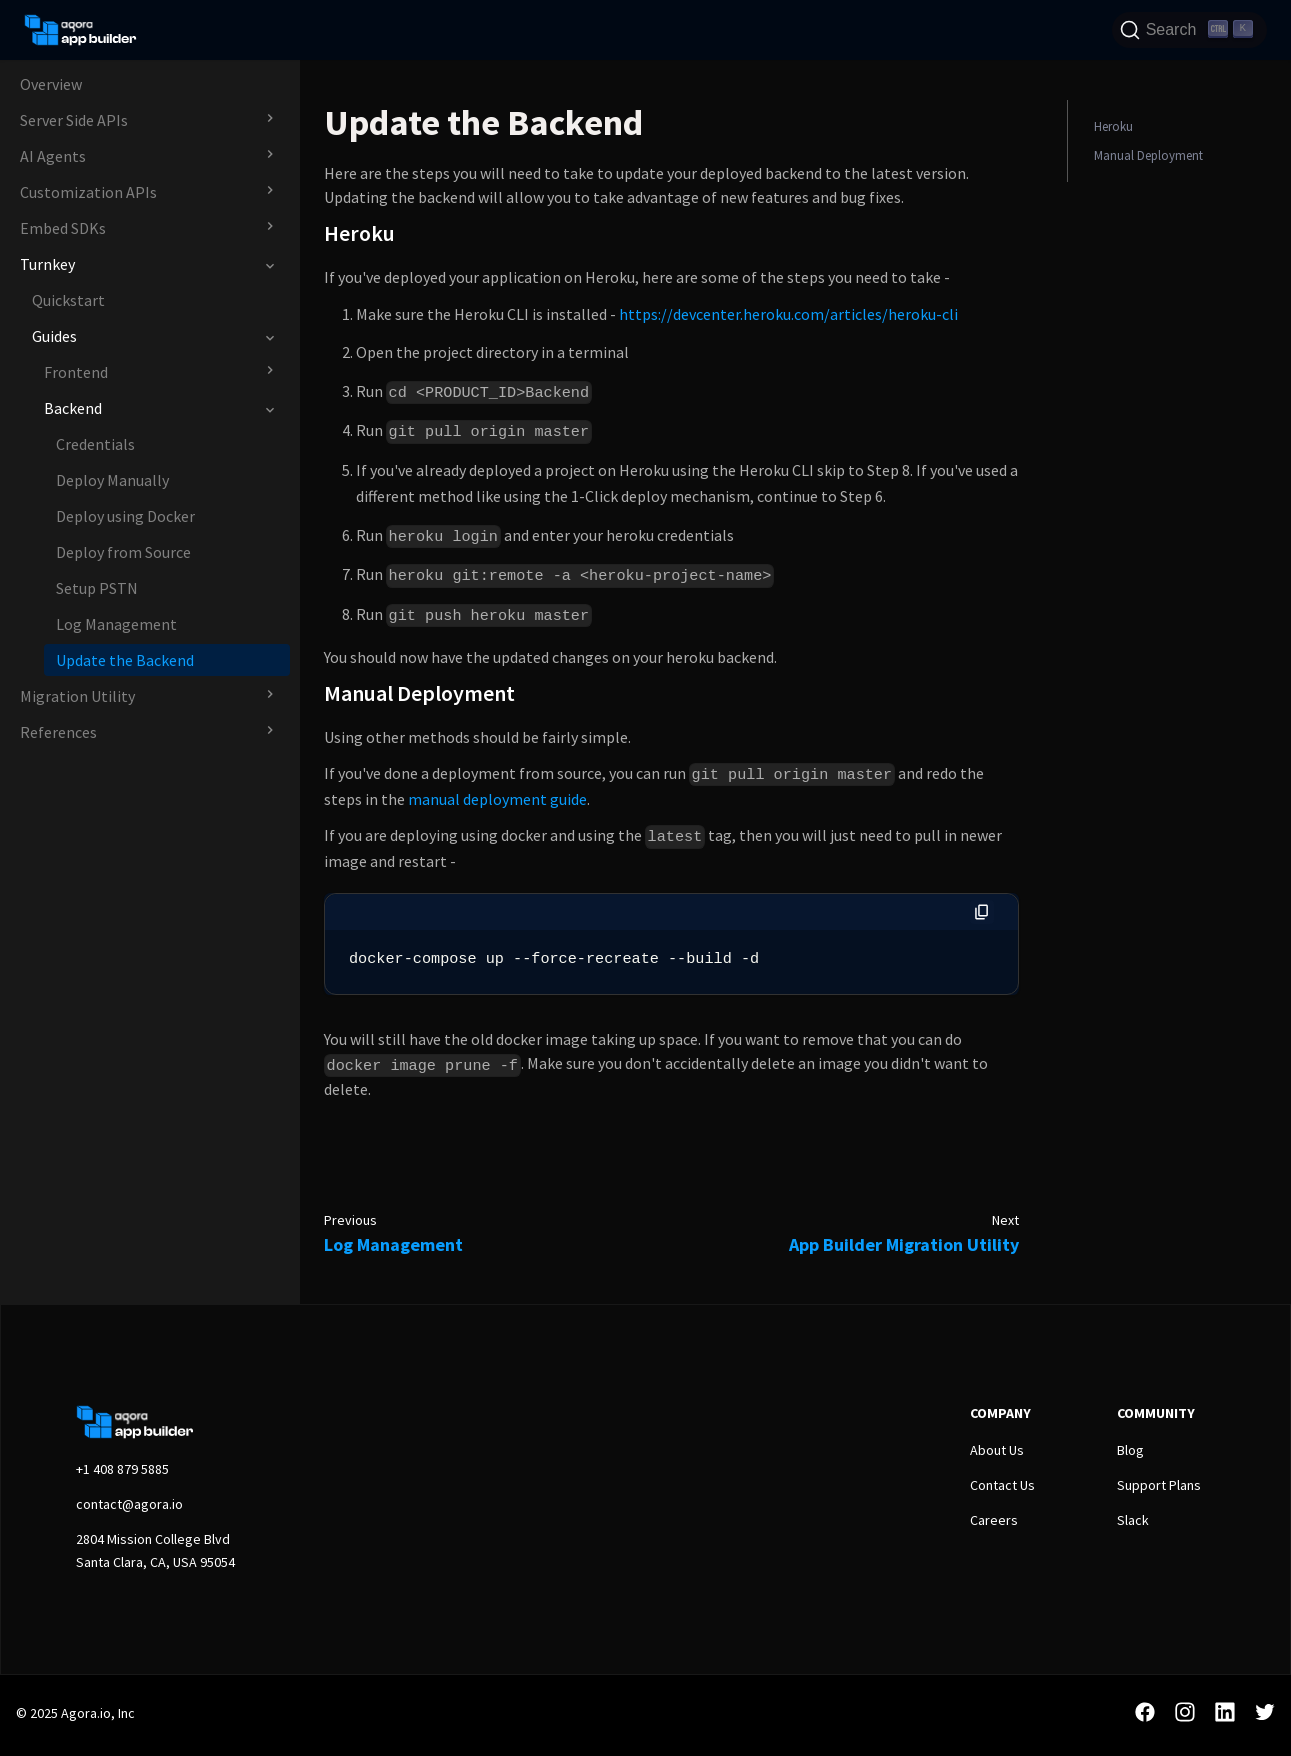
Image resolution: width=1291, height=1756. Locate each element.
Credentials (95, 444)
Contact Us (1002, 1485)
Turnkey (47, 264)
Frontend (76, 372)
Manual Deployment (1148, 155)
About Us (997, 1450)
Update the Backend (125, 660)
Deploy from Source (123, 552)
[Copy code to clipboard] (982, 912)
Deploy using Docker (125, 516)
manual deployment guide (497, 799)
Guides (54, 336)
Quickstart (68, 300)
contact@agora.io (129, 1504)
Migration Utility (77, 696)
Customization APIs (88, 192)
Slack (1133, 1520)
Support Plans (1159, 1485)
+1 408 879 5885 (122, 1469)
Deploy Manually (112, 480)
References (58, 732)
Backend (73, 408)
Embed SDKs (63, 228)
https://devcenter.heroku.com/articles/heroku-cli (788, 314)
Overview (51, 84)
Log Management (116, 624)
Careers (994, 1520)
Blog (1130, 1450)
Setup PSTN (97, 588)
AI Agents (53, 156)
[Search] (1189, 30)
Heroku (1113, 126)
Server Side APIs (74, 120)
